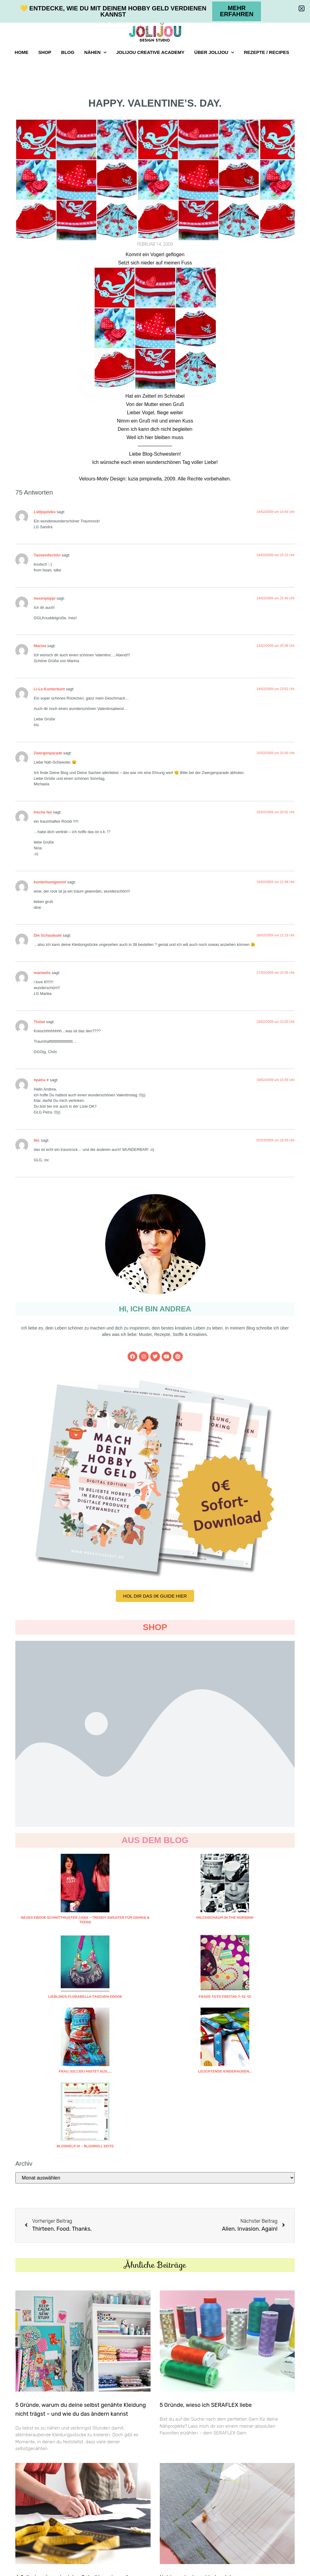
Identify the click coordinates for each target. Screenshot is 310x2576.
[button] (301, 8)
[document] (155, 1288)
